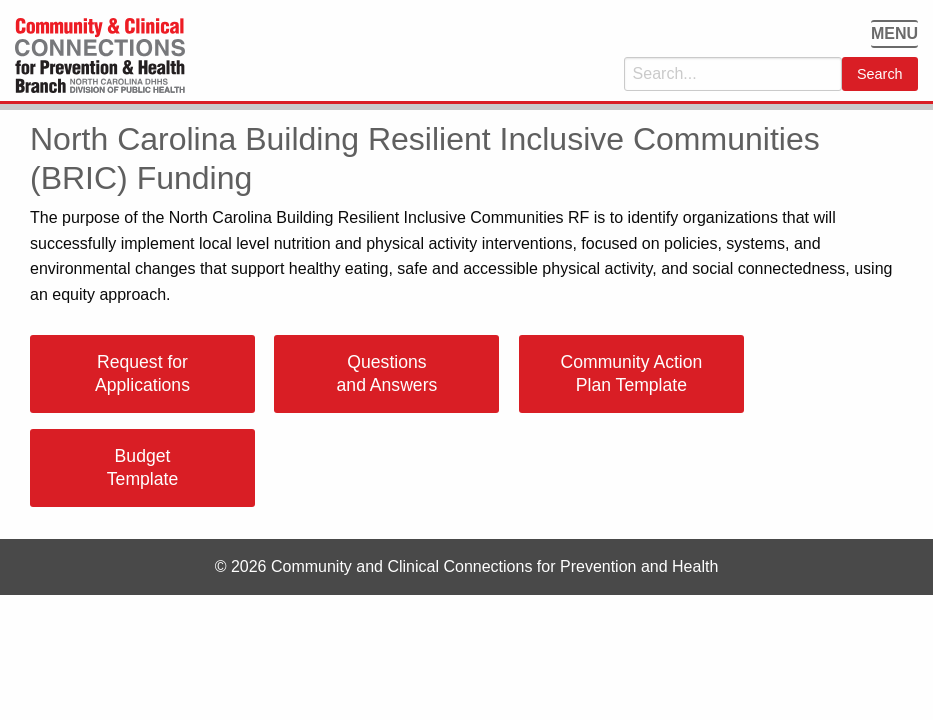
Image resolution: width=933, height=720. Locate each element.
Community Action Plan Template (632, 373)
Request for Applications (142, 373)
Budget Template (142, 467)
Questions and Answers (387, 373)
